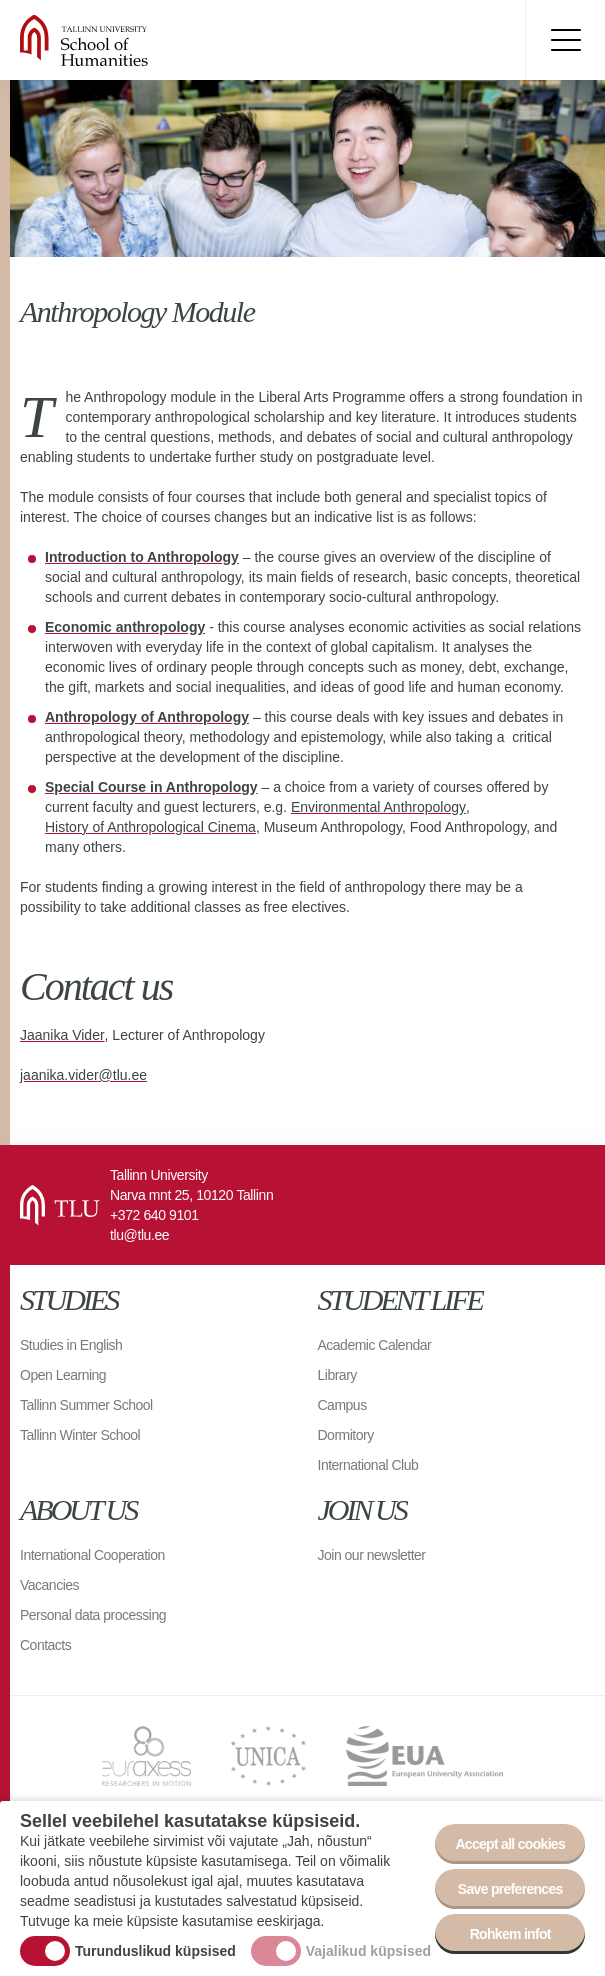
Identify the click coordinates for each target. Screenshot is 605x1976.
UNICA (268, 1756)
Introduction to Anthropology (142, 557)
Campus (342, 1405)
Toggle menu (565, 40)
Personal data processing (93, 1615)
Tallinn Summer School (86, 1405)
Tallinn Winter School (80, 1435)
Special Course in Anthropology (151, 787)
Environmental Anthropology (378, 807)
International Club (368, 1465)
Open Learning (63, 1375)
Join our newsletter (372, 1555)
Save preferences (510, 1889)
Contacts (45, 1645)
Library (337, 1375)
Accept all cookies (510, 1844)
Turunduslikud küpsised (155, 1951)
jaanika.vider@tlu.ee (83, 1075)
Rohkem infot (510, 1934)
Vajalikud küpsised (368, 1951)
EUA (424, 1756)
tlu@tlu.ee (139, 1235)
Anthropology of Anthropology (147, 717)
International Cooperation (92, 1555)
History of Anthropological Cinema (150, 827)
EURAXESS (146, 1756)
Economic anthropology (125, 627)
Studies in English (71, 1345)
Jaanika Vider (62, 1035)
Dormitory (346, 1435)
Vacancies (49, 1585)
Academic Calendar (375, 1345)
